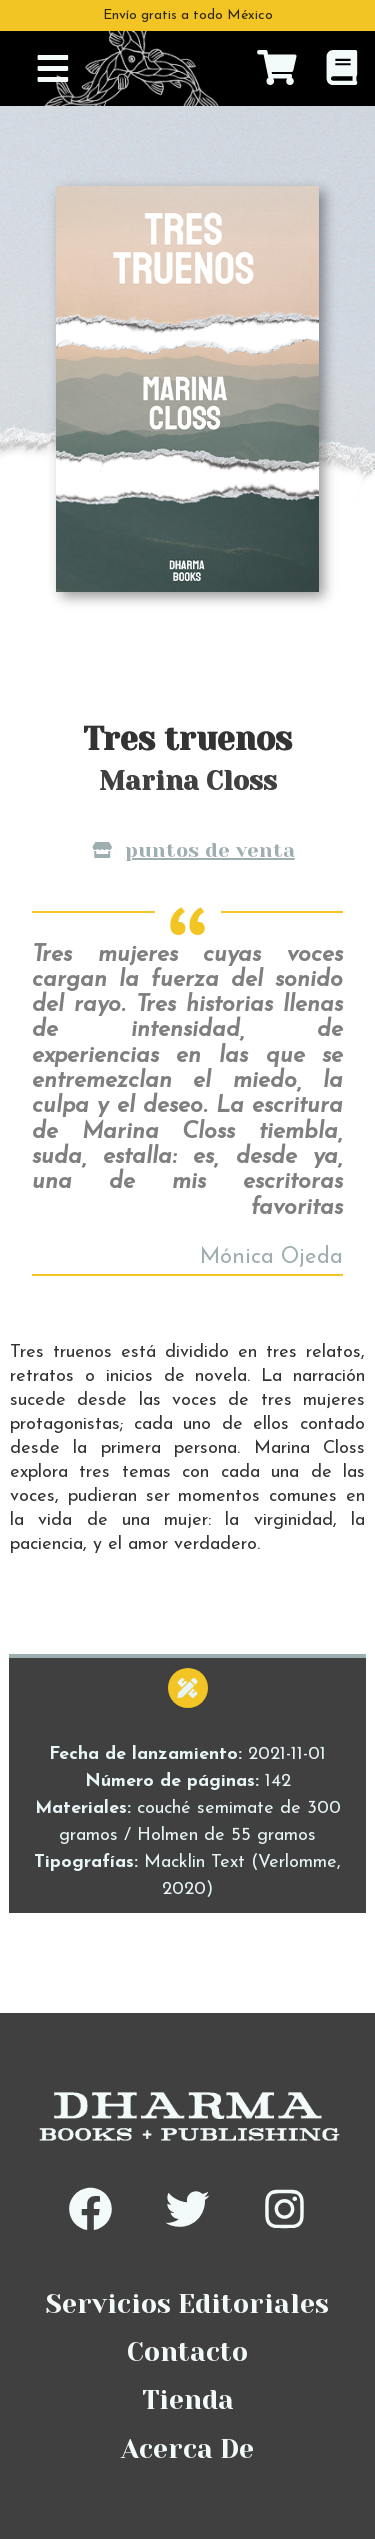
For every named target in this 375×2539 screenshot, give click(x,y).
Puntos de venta (193, 849)
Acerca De (187, 2449)
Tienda (188, 2400)
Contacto (187, 2352)
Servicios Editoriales (187, 2304)
